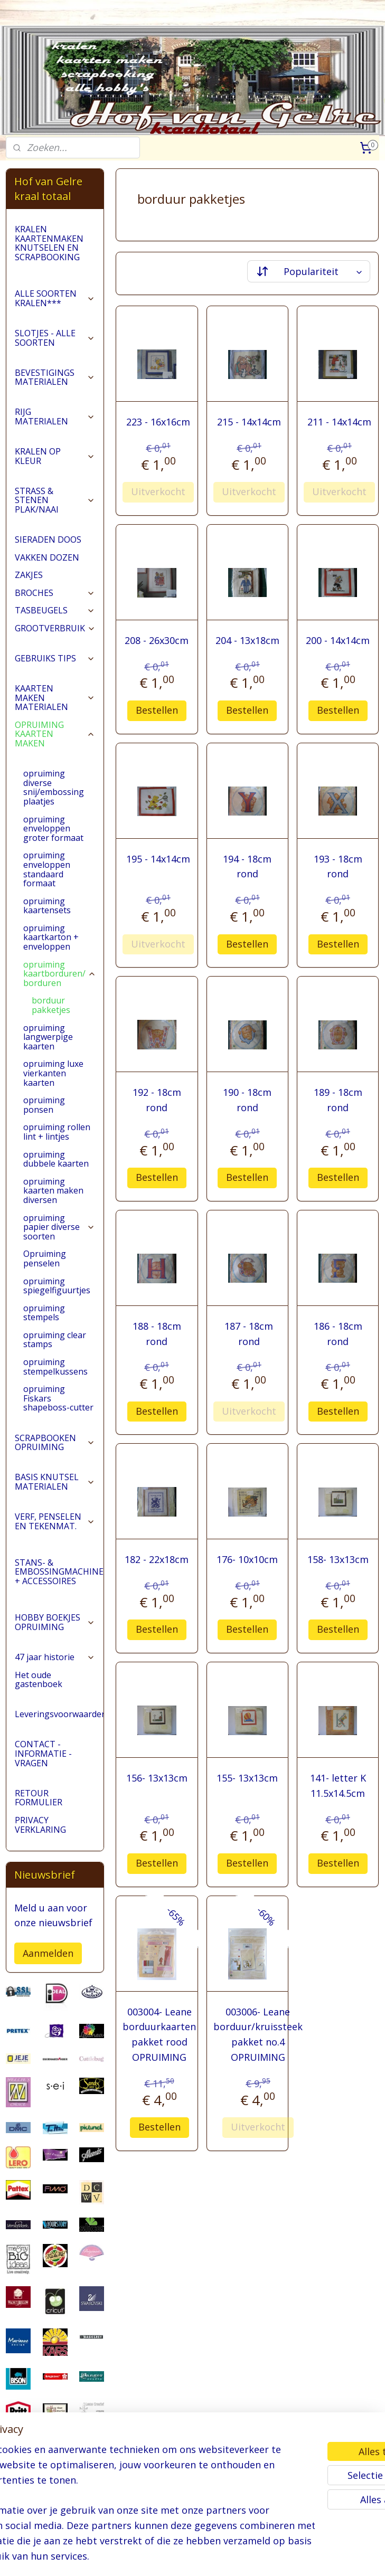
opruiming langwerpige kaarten (48, 1037)
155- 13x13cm (247, 1778)
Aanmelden (48, 1953)
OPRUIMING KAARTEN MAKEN (55, 734)
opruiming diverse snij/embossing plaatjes (53, 787)
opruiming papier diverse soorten (59, 1227)
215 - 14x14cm (249, 421)
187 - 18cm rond (248, 1333)
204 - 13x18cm (247, 639)
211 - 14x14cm (339, 421)
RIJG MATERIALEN (55, 416)
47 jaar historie (55, 1657)
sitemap (169, 2557)
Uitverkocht (159, 491)
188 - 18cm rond (157, 1333)
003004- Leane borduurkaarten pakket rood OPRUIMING (159, 2034)
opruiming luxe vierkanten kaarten (53, 1073)
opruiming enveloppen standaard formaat (46, 869)
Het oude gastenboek (38, 1679)
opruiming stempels (44, 1312)
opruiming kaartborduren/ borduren (59, 974)
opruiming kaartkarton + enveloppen (51, 937)
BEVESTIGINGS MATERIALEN (55, 377)
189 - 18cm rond (338, 1100)
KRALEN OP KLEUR (55, 456)
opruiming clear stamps (54, 1339)
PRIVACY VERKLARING (40, 1824)
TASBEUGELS (55, 610)
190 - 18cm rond (247, 1100)
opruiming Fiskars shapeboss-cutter (58, 1398)
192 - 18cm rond (157, 1100)
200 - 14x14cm (338, 639)
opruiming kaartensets (47, 905)
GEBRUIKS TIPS (55, 658)
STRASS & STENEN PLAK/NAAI (55, 500)
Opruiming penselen (44, 1258)
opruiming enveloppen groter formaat (53, 828)
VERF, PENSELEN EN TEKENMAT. (55, 1521)
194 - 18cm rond (247, 866)
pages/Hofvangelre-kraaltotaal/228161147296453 (55, 2513)
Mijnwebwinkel (324, 2557)
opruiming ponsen (44, 1104)
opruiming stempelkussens (55, 1366)
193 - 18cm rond (338, 866)
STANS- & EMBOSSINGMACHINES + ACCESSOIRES (59, 1572)
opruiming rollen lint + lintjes (56, 1131)
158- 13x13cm (338, 1559)
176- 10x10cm (247, 1559)
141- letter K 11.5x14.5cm (338, 1786)
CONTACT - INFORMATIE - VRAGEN (43, 1753)
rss (191, 2557)
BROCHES (55, 593)
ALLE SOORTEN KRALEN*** (55, 298)
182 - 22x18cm (157, 1559)
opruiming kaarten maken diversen (53, 1191)
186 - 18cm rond (338, 1333)
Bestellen (157, 710)
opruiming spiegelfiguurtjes (56, 1285)
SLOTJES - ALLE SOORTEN (55, 337)
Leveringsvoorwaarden (59, 1714)
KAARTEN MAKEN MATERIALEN (55, 698)
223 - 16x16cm (159, 421)
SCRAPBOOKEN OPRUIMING (55, 1442)
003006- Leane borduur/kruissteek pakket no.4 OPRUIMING (258, 2034)
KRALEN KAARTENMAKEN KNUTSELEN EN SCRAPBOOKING (49, 243)
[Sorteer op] (309, 271)
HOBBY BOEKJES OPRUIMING (55, 1622)
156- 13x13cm (156, 1778)
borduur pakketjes (51, 1005)
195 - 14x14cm (159, 858)
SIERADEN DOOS (48, 539)
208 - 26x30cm (157, 639)
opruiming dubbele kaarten (56, 1159)
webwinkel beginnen (231, 2557)
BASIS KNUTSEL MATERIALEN (55, 1481)
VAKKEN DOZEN (47, 557)
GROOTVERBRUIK (55, 628)
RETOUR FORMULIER (38, 1797)
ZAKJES (29, 575)
